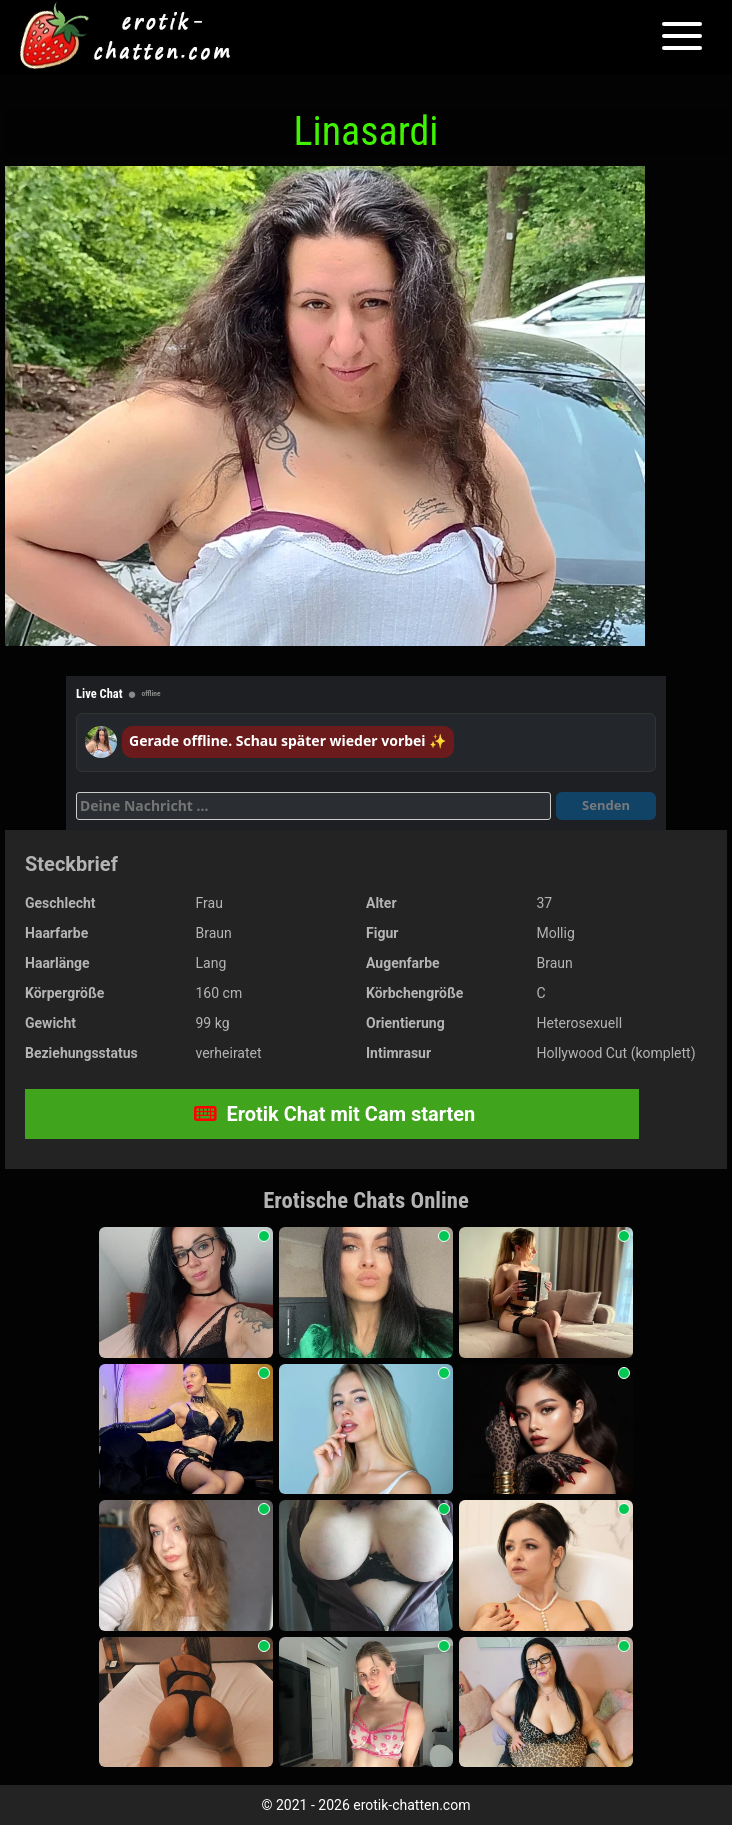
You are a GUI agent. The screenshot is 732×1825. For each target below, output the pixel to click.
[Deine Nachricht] (313, 806)
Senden (606, 805)
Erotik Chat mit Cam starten (335, 1114)
